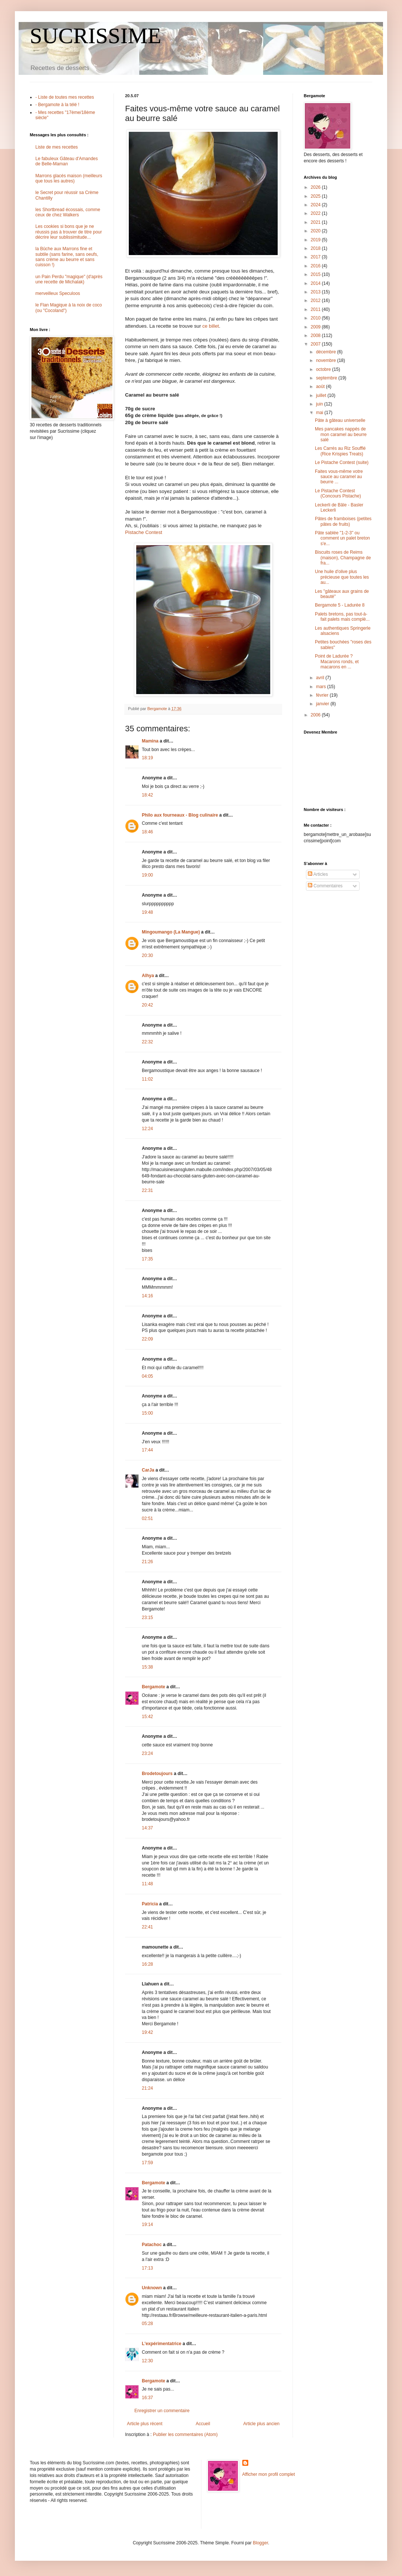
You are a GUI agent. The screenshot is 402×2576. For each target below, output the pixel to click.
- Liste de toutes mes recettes (64, 97)
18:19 (147, 757)
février (323, 695)
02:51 (147, 1518)
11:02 (147, 1079)
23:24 (147, 1753)
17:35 (147, 1259)
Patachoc (152, 2244)
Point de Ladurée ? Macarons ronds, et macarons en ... (337, 661)
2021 (316, 222)
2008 (316, 335)
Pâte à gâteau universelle (340, 420)
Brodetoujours (157, 1773)
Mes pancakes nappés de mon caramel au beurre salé (341, 434)
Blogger (260, 2542)
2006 (316, 715)
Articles (318, 874)
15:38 (147, 1667)
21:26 (147, 1561)
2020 (316, 230)
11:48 (147, 1883)
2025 (316, 196)
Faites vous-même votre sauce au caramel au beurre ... (339, 477)
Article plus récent (144, 2423)
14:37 (147, 1828)
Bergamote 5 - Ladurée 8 (339, 605)
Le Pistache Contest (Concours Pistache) (338, 493)
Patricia (150, 1903)
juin (320, 404)
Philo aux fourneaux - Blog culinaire (180, 815)
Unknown (152, 2287)
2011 (316, 309)
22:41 (147, 1927)
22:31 (147, 1190)
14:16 (147, 1295)
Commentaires (325, 885)
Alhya (148, 975)
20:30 (147, 955)
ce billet (210, 326)
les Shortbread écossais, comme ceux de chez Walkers (67, 212)
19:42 (147, 2032)
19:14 (147, 2224)
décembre (326, 351)
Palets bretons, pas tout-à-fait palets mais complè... (342, 616)
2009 (316, 327)
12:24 (147, 1128)
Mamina (150, 741)
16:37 (147, 2397)
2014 (316, 283)
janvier (323, 703)
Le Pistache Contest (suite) (341, 462)
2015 (316, 274)
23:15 (147, 1617)
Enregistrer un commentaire (161, 2410)
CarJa (148, 1470)
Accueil (203, 2423)
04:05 (147, 1376)
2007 (316, 344)
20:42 (147, 1005)
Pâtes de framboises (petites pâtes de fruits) (343, 521)
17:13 (147, 2268)
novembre (326, 360)
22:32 (147, 1041)
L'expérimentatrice (161, 2343)
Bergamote (153, 1686)
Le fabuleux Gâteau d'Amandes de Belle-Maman (66, 161)
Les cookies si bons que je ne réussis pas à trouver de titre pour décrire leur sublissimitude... (68, 232)
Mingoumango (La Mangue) (171, 932)
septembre (327, 378)
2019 (316, 239)
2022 (316, 213)
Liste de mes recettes (56, 147)
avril (320, 677)
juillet (322, 395)
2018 (316, 248)
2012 (316, 300)
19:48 (147, 912)
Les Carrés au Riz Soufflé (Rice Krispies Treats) (340, 451)
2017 (316, 257)
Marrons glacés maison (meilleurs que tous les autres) (68, 178)
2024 (316, 204)
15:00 (147, 1413)
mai (320, 412)
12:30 (147, 2360)
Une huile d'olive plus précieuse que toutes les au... (342, 577)
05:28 (147, 2323)
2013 (316, 292)
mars (321, 686)
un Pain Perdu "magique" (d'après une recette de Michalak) (68, 279)
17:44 (147, 1450)
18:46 (147, 831)
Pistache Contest (143, 532)
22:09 (147, 1339)
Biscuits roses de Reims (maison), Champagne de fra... (343, 558)
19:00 (147, 875)
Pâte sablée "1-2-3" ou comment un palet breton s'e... (342, 538)
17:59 (147, 2162)
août (321, 386)
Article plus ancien (261, 2423)
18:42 (147, 795)
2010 (316, 318)
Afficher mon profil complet (268, 2474)
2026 (316, 187)
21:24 (147, 2088)
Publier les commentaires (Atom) (185, 2434)
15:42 (147, 1716)
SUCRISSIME (95, 35)
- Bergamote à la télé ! (57, 104)
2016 (316, 265)
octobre (324, 369)
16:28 (147, 1964)
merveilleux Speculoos (57, 293)
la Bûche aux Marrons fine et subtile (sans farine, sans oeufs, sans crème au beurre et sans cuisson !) (66, 256)
